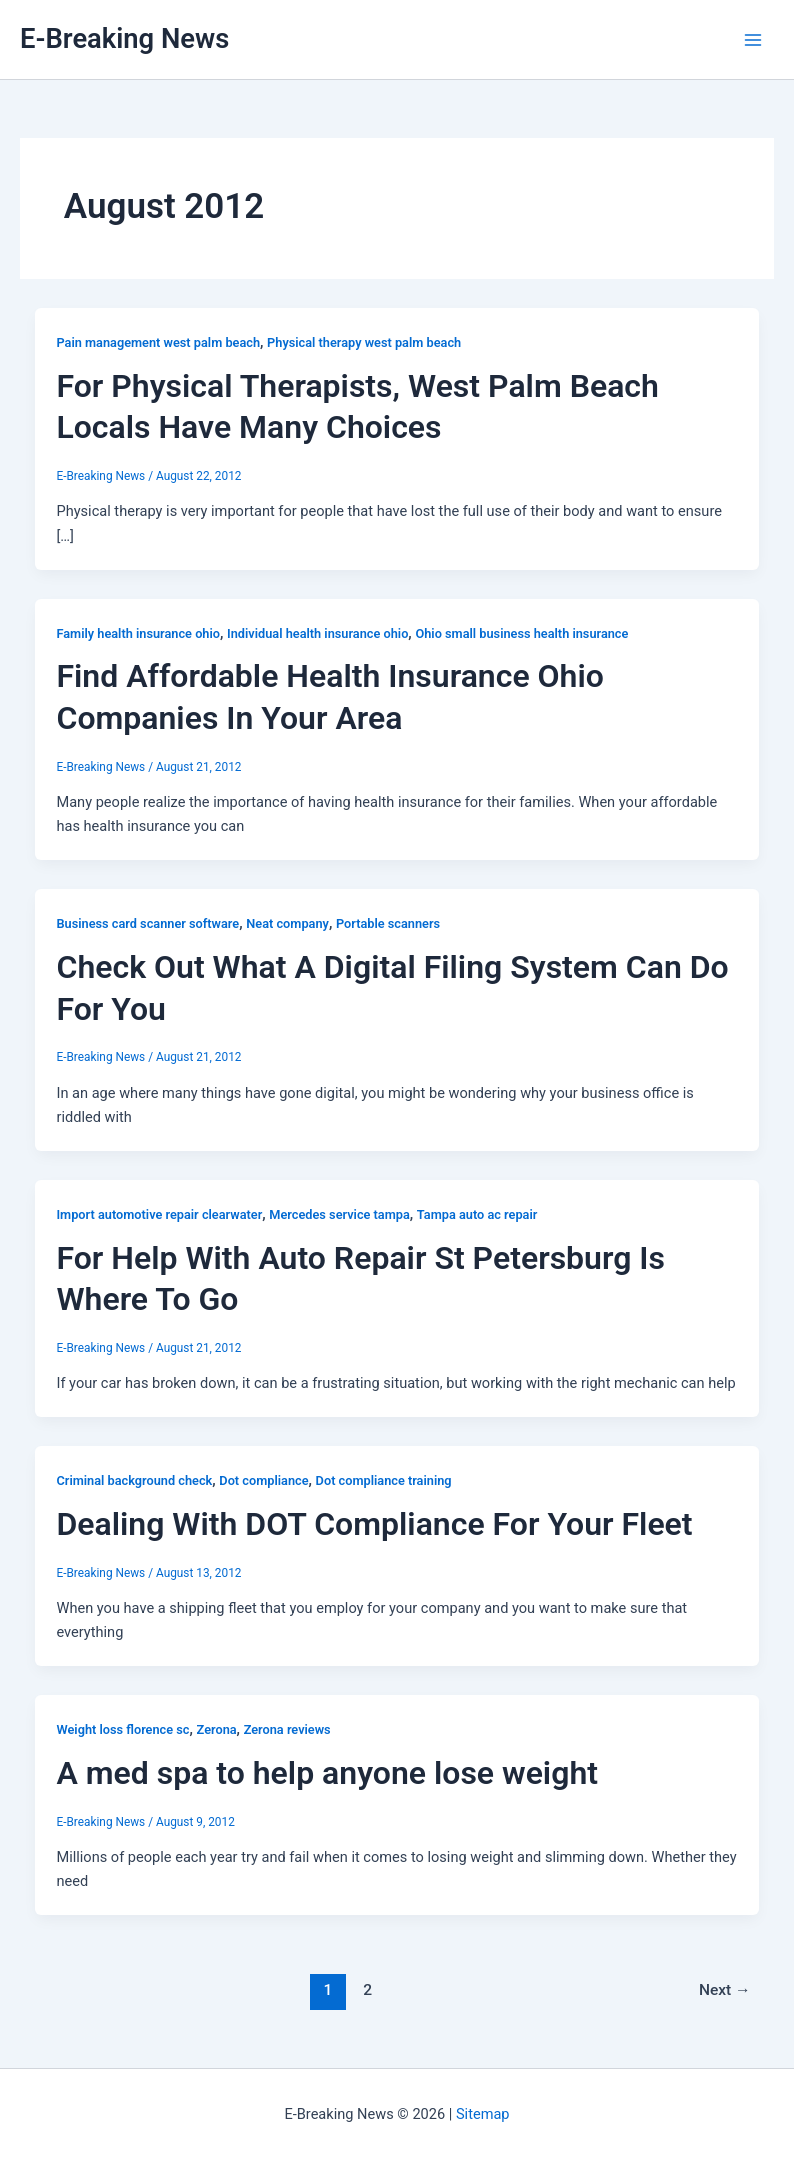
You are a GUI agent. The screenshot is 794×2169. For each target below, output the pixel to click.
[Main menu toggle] (753, 40)
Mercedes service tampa (339, 1214)
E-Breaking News (124, 39)
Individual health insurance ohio (317, 633)
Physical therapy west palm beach (364, 342)
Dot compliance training (384, 1480)
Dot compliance (263, 1480)
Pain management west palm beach (158, 342)
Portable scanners (388, 923)
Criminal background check (134, 1480)
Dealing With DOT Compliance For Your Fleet (374, 1524)
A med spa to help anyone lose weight (327, 1773)
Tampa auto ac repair (477, 1214)
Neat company (287, 923)
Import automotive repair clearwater (159, 1214)
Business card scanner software (147, 923)
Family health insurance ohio (138, 633)
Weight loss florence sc (122, 1729)
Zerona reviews (287, 1729)
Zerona (217, 1729)
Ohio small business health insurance (521, 633)
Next (725, 1990)
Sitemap (483, 2114)
